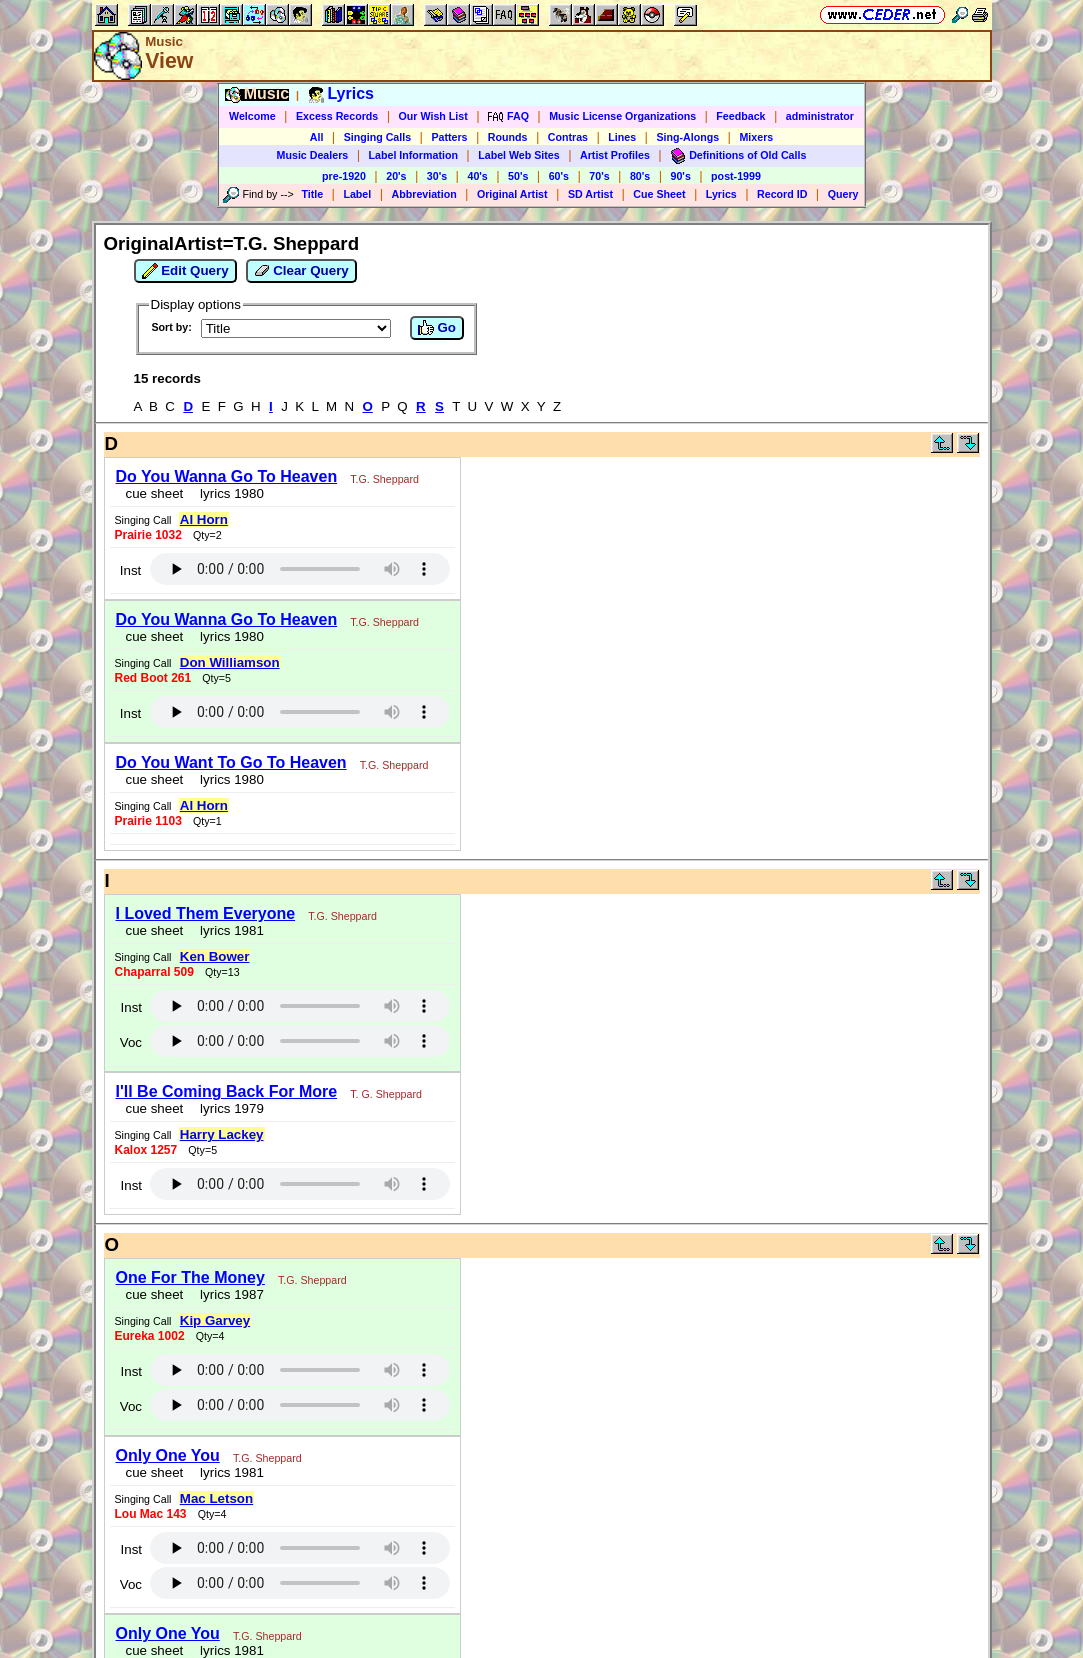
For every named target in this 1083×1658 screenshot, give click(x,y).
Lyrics (721, 194)
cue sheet (155, 493)
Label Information (413, 155)
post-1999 (736, 176)
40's (477, 176)
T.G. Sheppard (384, 479)
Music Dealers (313, 155)
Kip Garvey (215, 1320)
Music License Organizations (622, 116)
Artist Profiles (615, 155)
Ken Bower (215, 956)
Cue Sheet (659, 194)
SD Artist (590, 194)
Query (843, 194)
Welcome (252, 116)
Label (357, 194)
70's (599, 176)
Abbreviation (424, 194)
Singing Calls (378, 137)
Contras (568, 137)
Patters (449, 137)
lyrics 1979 (228, 1108)
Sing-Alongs (687, 137)
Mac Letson (216, 1498)
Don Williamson (230, 662)
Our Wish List (433, 116)
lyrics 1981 (228, 930)
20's (396, 176)
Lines (622, 137)
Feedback (740, 116)
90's (681, 176)
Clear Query (301, 271)
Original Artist (512, 194)
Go (437, 328)
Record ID (782, 194)
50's (518, 176)
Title (312, 194)
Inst (130, 570)
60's (559, 176)
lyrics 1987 (228, 1294)
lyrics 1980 (228, 493)
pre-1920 (344, 176)
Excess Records (337, 116)
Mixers (756, 137)
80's (640, 176)
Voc (131, 1042)
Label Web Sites (519, 155)
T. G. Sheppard (386, 1094)
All (317, 137)
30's (437, 176)
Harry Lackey (222, 1134)
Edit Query (185, 271)
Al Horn (204, 519)
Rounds (508, 137)
